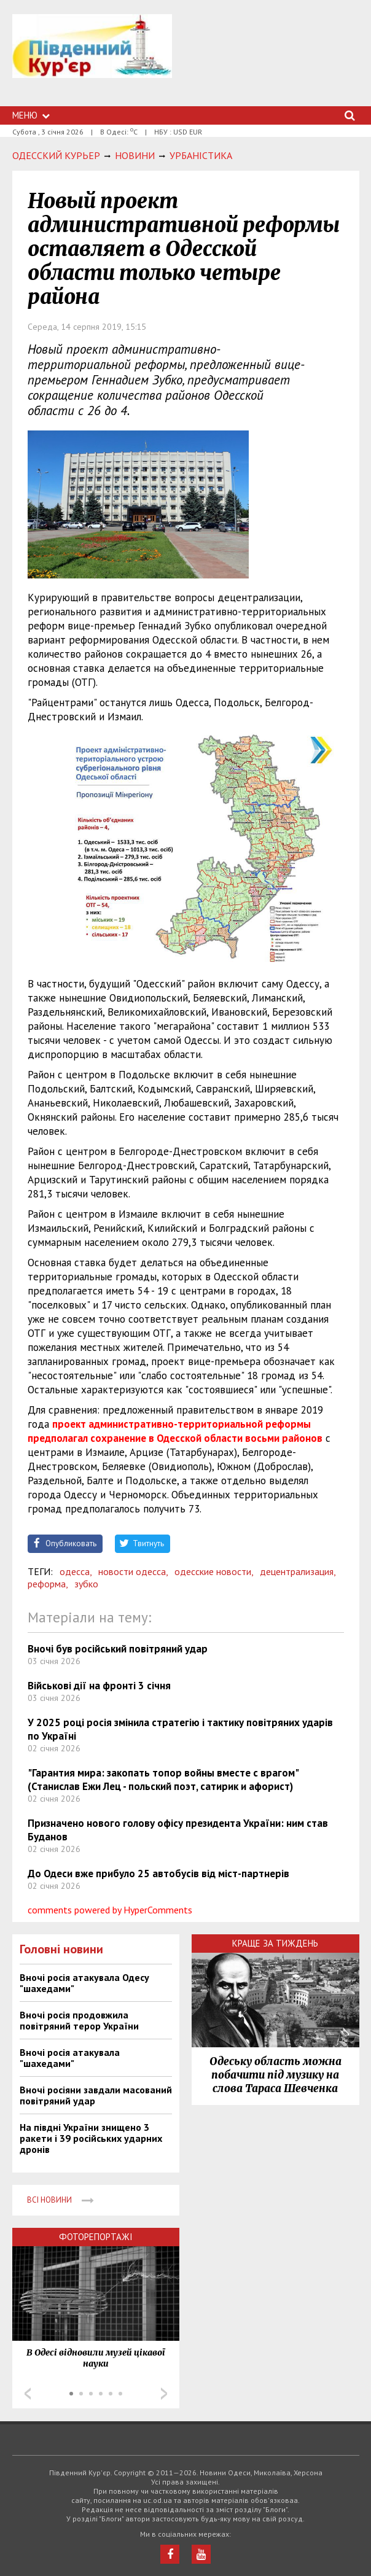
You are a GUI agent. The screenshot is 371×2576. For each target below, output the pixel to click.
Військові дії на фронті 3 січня (99, 1685)
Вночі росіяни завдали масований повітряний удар (96, 2095)
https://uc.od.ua (92, 60)
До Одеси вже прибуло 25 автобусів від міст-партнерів (158, 1873)
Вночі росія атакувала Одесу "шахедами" (84, 1982)
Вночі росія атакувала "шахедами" (70, 2057)
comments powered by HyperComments (110, 1910)
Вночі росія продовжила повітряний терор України (79, 2020)
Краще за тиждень (275, 1943)
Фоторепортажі (96, 2237)
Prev (28, 2393)
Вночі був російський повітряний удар (118, 1649)
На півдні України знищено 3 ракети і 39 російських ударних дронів (91, 2138)
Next (164, 2393)
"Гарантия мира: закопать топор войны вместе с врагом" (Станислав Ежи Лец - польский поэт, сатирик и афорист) (163, 1779)
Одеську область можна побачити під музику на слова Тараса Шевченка (275, 2075)
